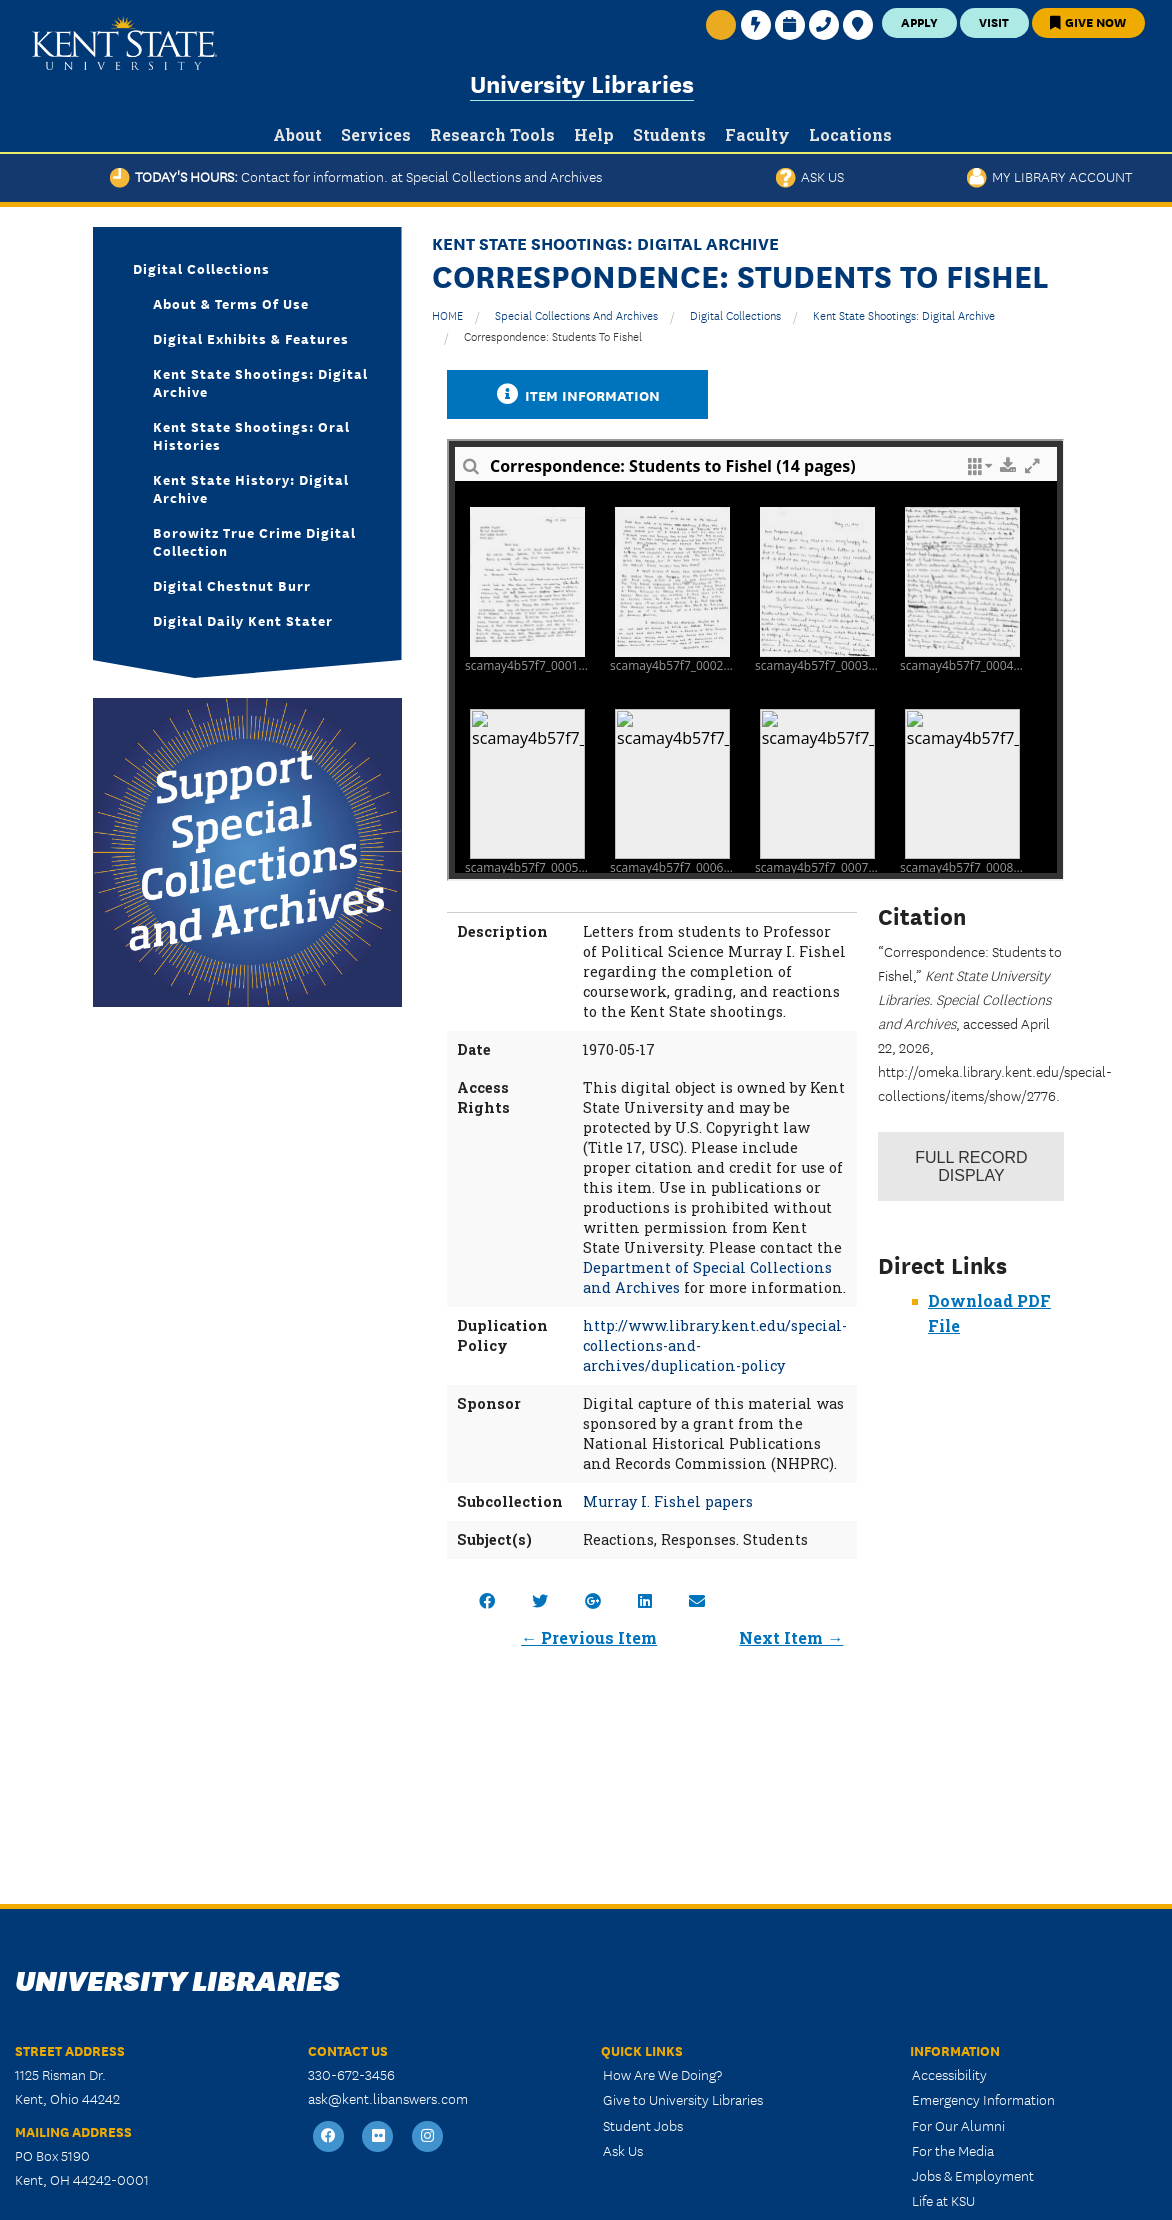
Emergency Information (983, 2099)
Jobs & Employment (973, 2175)
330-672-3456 (351, 2074)
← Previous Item (589, 1637)
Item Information (578, 394)
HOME (447, 314)
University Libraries (582, 82)
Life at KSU (943, 2200)
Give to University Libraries (683, 2099)
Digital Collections (735, 314)
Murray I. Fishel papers (668, 1501)
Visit (994, 21)
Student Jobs (643, 2125)
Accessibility (949, 2074)
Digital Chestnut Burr (232, 585)
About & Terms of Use (231, 303)
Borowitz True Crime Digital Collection (254, 541)
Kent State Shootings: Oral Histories (251, 435)
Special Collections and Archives (576, 314)
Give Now (1088, 21)
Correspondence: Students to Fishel (553, 335)
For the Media (953, 2150)
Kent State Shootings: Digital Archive (904, 314)
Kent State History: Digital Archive (251, 488)
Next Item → (791, 1637)
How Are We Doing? (662, 2074)
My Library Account (1049, 176)
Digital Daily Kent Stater (243, 620)
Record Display (971, 1166)
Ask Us (810, 176)
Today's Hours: (356, 176)
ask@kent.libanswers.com (388, 2098)
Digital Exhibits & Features (251, 338)
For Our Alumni (958, 2125)
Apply (919, 21)
